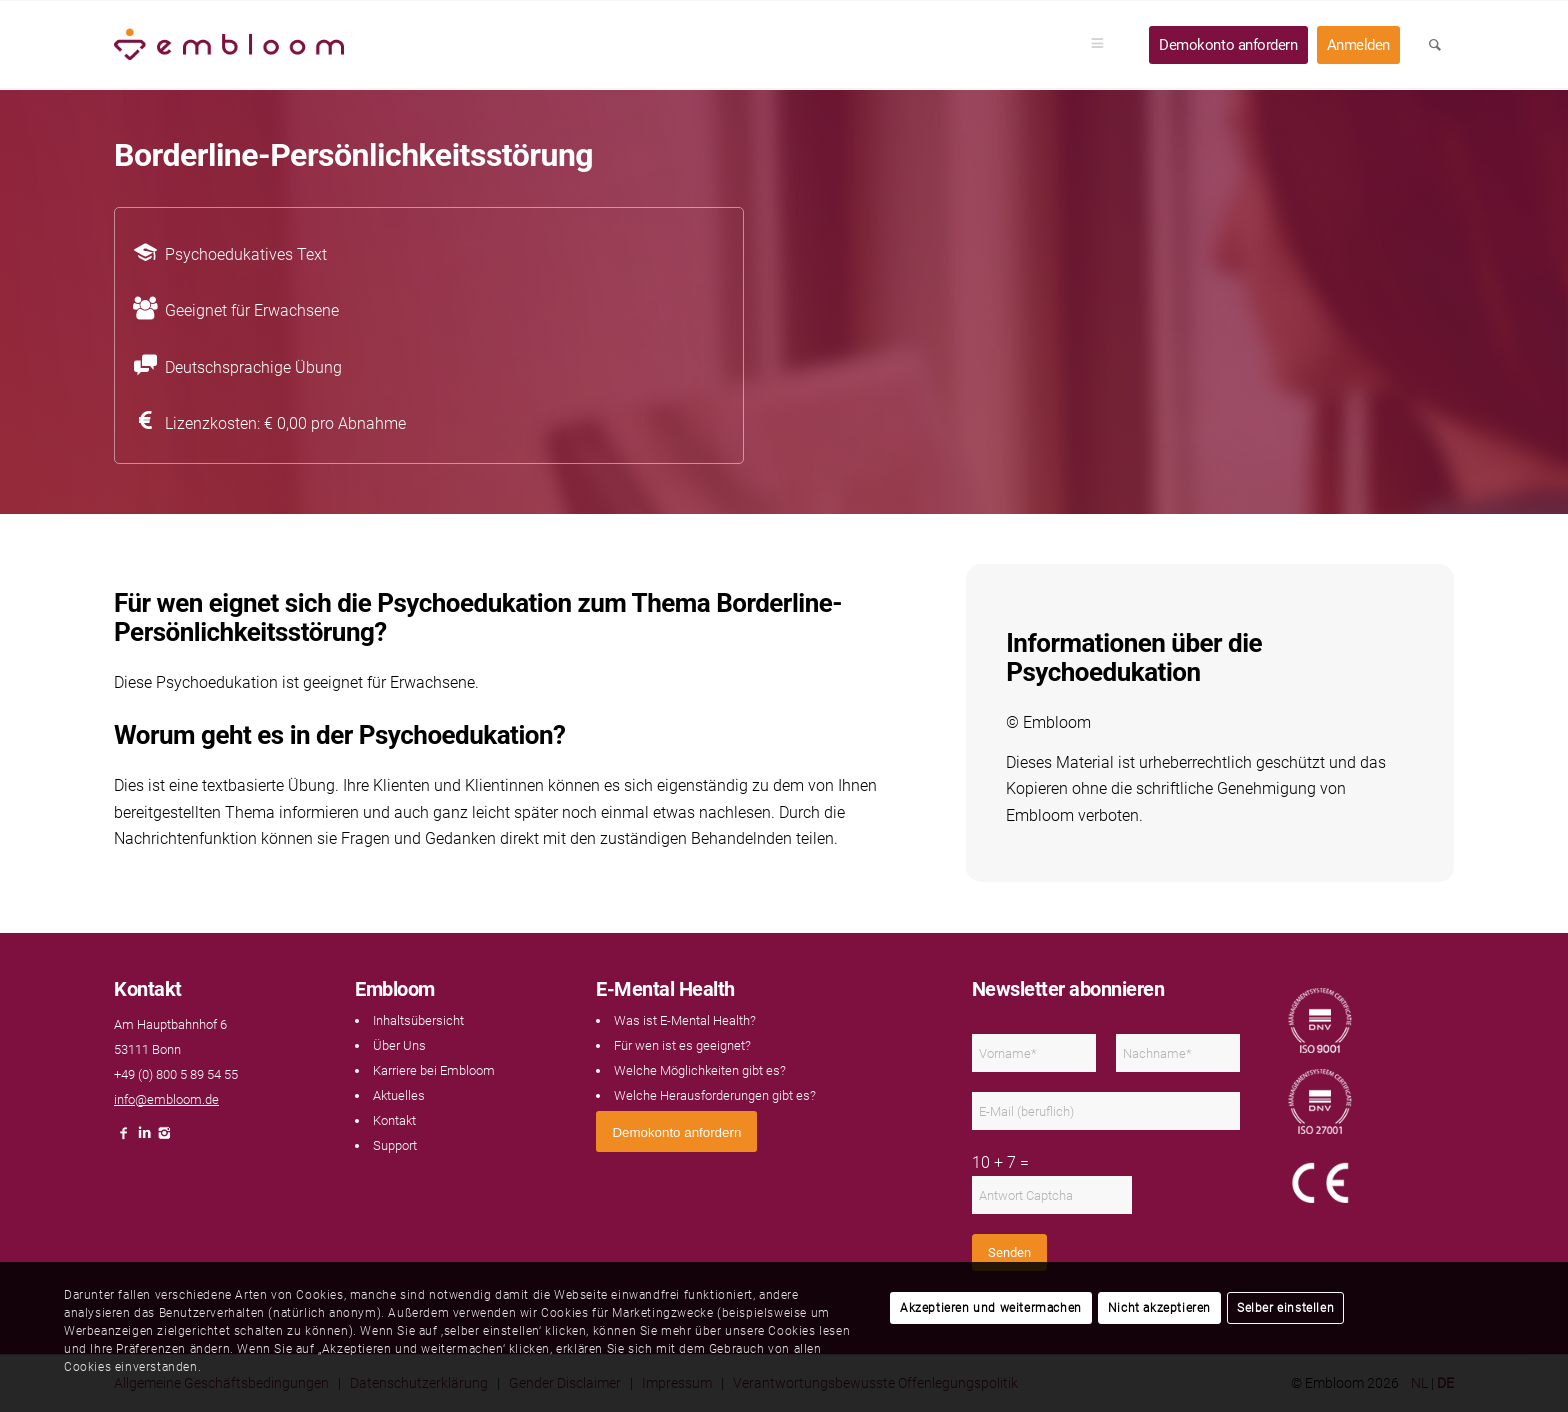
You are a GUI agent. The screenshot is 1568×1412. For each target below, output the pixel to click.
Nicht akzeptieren (1159, 1308)
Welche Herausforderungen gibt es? (715, 1095)
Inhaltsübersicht (418, 1020)
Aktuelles (399, 1095)
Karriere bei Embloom (434, 1070)
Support (395, 1145)
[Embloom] (229, 45)
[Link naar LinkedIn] (144, 1138)
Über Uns (399, 1045)
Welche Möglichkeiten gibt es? (700, 1070)
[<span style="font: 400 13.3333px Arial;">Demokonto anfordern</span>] (676, 1131)
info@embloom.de (166, 1099)
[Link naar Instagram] (164, 1138)
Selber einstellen (1285, 1308)
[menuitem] (1104, 45)
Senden (1009, 1252)
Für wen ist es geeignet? (682, 1045)
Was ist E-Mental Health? (685, 1020)
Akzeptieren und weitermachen (991, 1308)
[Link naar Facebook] (124, 1138)
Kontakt (394, 1120)
